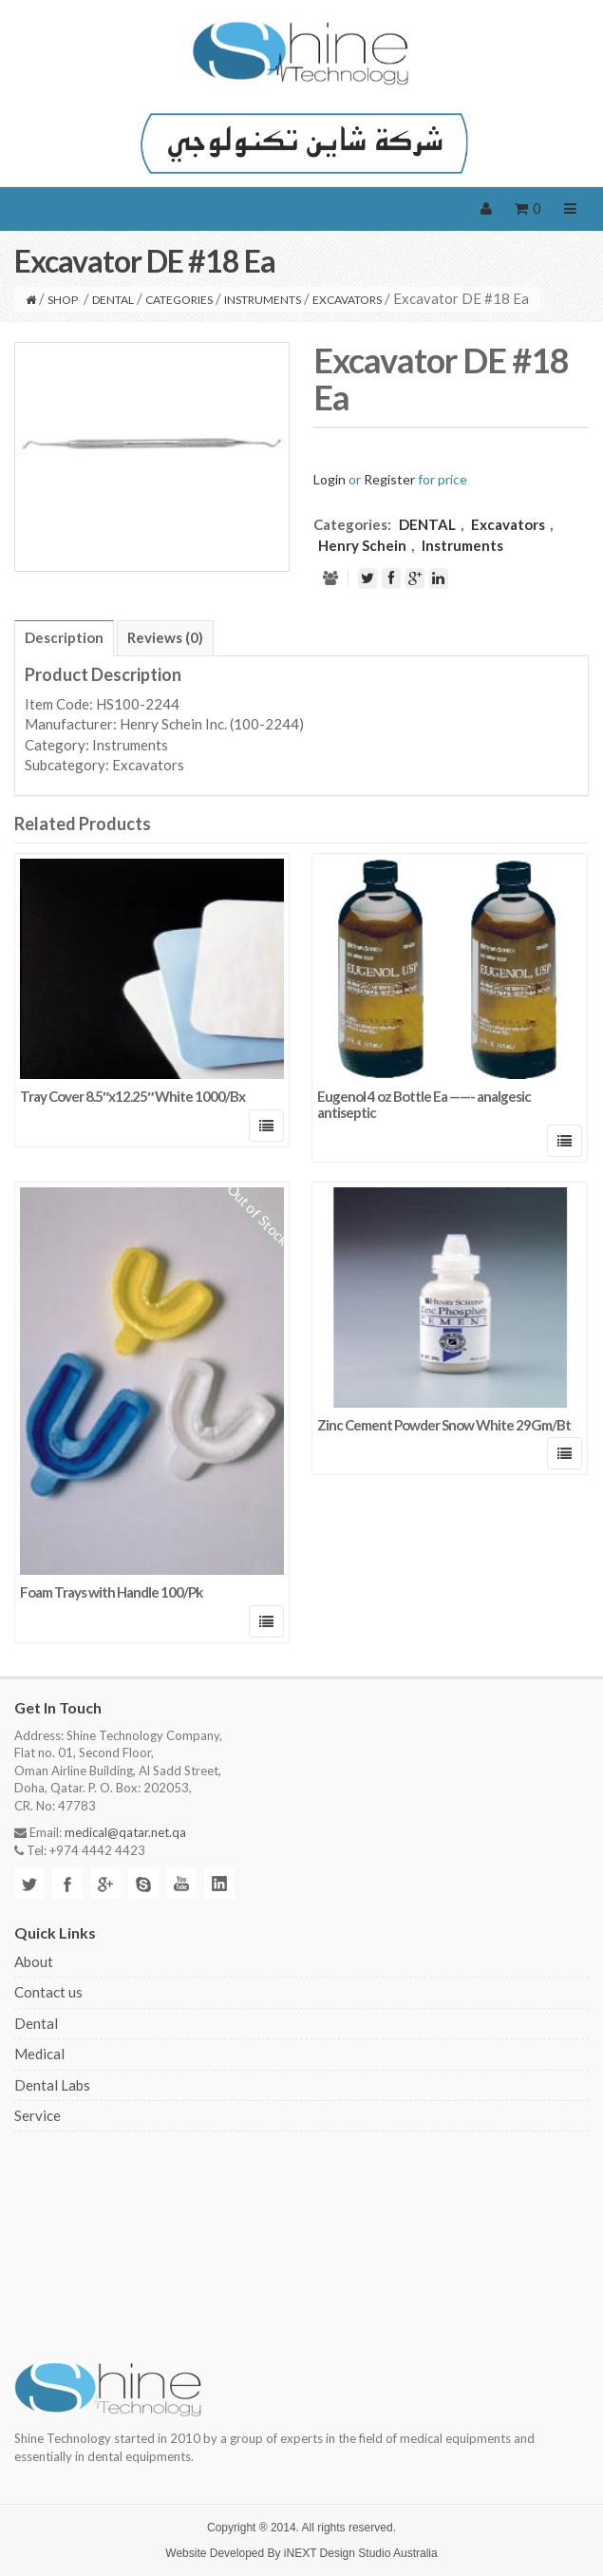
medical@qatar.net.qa (125, 1832)
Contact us (48, 1991)
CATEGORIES (179, 300)
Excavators (347, 300)
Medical (39, 2053)
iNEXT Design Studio (337, 2553)
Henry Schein (362, 545)
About (33, 1961)
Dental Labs (52, 2084)
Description (64, 637)
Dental (36, 2023)
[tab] (64, 638)
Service (37, 2115)
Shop (62, 300)
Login (329, 479)
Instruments (262, 300)
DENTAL (113, 300)
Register (389, 479)
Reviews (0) (165, 637)
